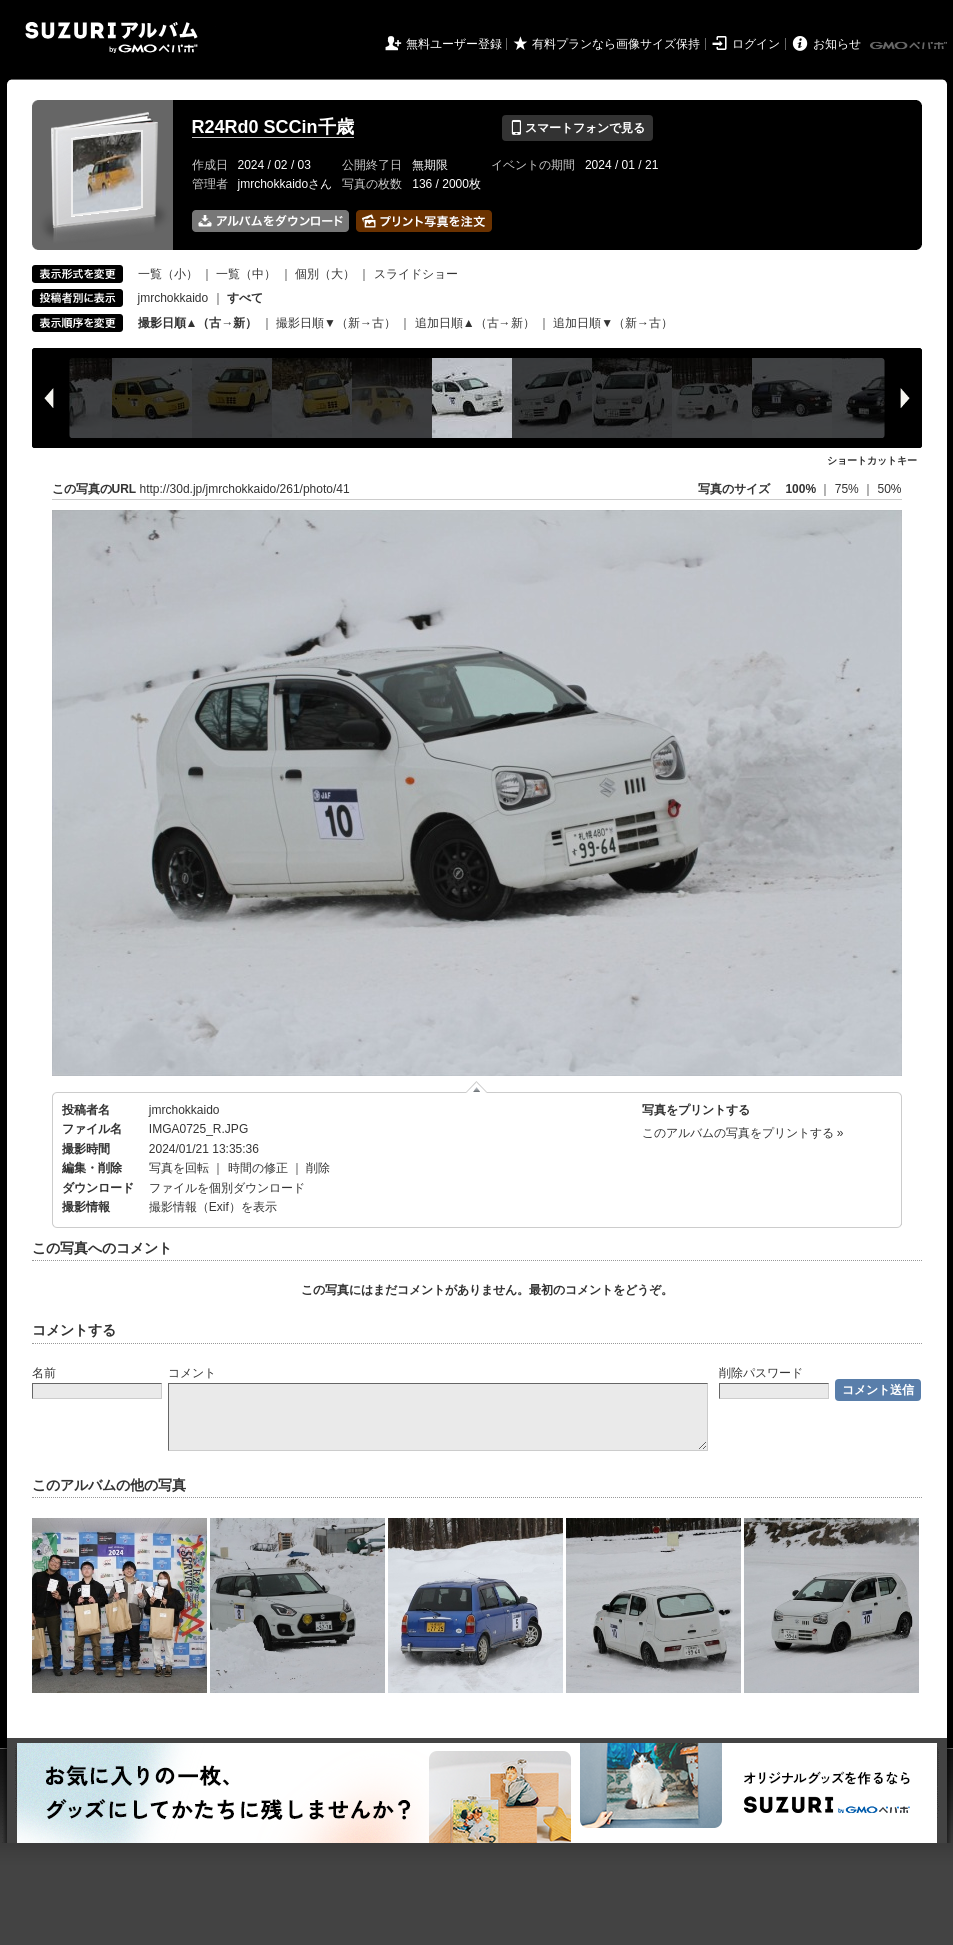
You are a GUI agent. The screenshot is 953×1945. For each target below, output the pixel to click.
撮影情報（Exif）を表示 (213, 1207)
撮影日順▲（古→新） (198, 323)
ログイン (756, 44)
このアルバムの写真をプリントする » (743, 1133)
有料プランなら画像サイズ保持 (616, 44)
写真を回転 (179, 1168)
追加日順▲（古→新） (475, 323)
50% (889, 489)
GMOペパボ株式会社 (910, 46)
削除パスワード (761, 1373)
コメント (192, 1373)
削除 (318, 1168)
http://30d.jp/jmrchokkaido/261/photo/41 (245, 489)
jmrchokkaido (173, 298)
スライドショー (416, 274)
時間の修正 (258, 1168)
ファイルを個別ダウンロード (227, 1188)
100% (800, 489)
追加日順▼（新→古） (613, 323)
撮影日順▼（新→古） (336, 323)
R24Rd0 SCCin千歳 (273, 127)
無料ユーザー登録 (454, 44)
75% (848, 489)
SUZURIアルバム (111, 37)
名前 (44, 1373)
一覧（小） (168, 274)
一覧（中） (246, 274)
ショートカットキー (872, 460)
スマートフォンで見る (577, 128)
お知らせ (837, 44)
